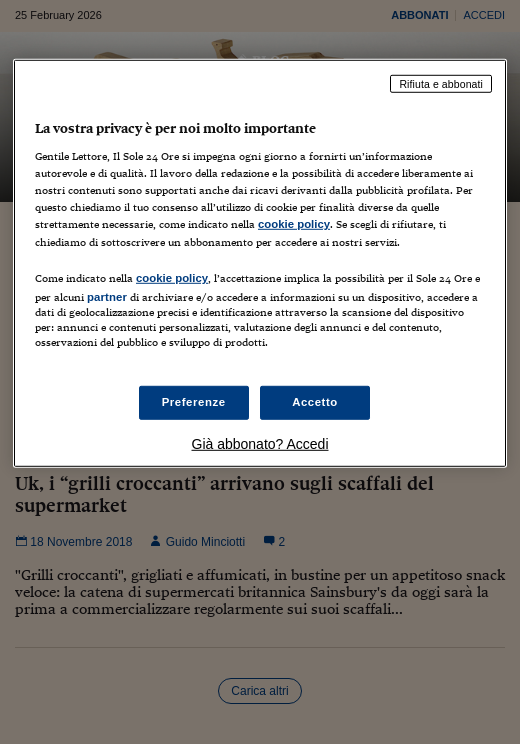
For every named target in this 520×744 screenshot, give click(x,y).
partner (107, 296)
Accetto (315, 402)
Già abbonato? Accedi (260, 444)
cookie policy (294, 224)
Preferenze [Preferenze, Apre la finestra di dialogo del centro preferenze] (194, 402)
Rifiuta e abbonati (441, 83)
